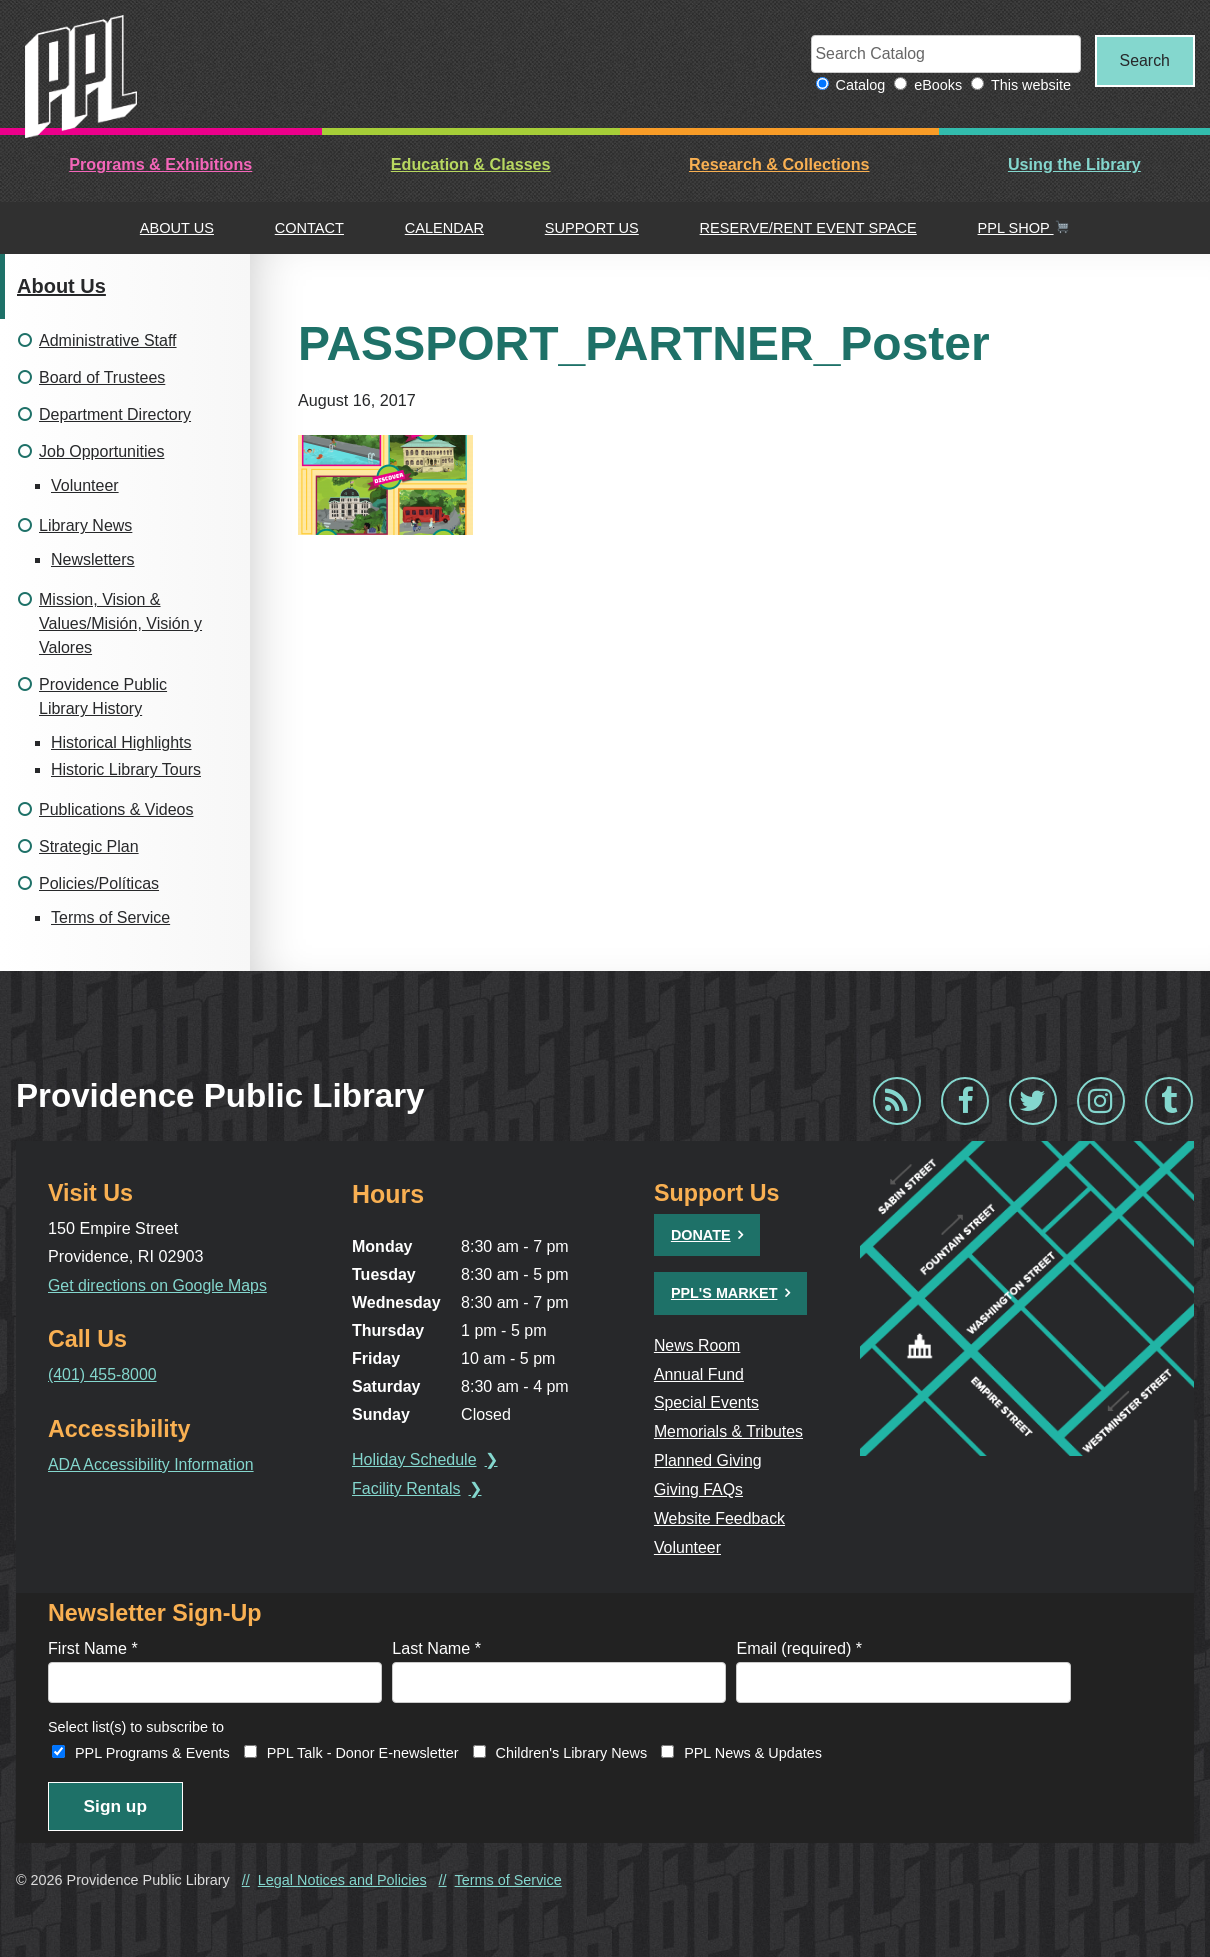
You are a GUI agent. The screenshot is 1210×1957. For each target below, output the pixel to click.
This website (1025, 86)
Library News (85, 526)
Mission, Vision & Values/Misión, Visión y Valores (120, 624)
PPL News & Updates (753, 1750)
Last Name (436, 1644)
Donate (702, 1236)
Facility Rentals (409, 1489)
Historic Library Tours (126, 770)
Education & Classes (471, 165)
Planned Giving (710, 1459)
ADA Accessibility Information (152, 1463)
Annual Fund (701, 1374)
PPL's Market (725, 1294)
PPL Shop (1024, 228)
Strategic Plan (89, 847)
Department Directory (115, 415)
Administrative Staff (108, 341)
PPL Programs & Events (152, 1750)
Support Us (592, 228)
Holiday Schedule (417, 1460)
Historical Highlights (121, 743)
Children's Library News (572, 1750)
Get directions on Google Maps (159, 1285)
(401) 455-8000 (103, 1374)
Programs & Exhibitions (160, 165)
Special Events (708, 1402)
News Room (699, 1345)
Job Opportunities (101, 452)
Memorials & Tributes (731, 1430)
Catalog (855, 86)
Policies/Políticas (99, 884)
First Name (93, 1644)
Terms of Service (110, 918)
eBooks (933, 86)
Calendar (444, 228)
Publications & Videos (116, 810)
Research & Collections (779, 165)
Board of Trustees (102, 378)
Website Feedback (722, 1515)
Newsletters (93, 560)
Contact (309, 228)
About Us (177, 228)
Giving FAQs (700, 1487)
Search (1141, 61)
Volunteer (85, 486)
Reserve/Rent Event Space (808, 228)
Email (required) (799, 1644)
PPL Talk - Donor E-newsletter (363, 1750)
